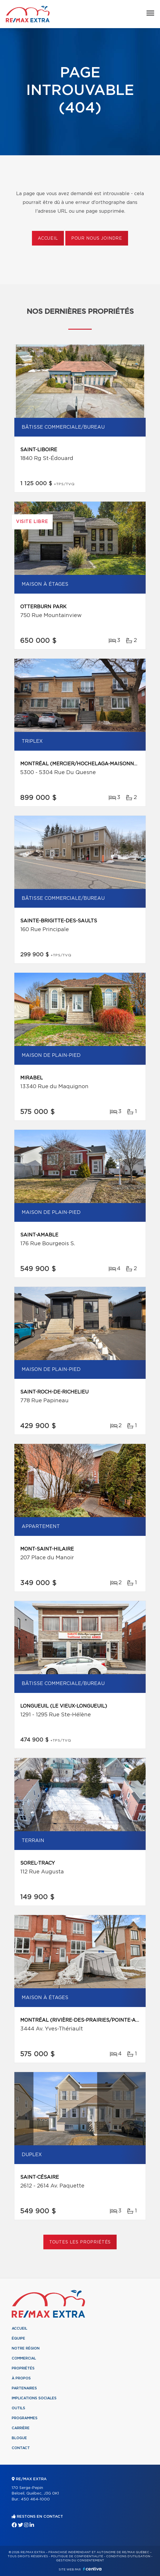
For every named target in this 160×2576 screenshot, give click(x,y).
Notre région (26, 2348)
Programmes (25, 2418)
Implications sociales (34, 2398)
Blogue (19, 2438)
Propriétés (23, 2368)
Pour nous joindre (96, 238)
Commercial (24, 2358)
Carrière (21, 2428)
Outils (18, 2408)
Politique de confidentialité (77, 2556)
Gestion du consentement (80, 2560)
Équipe (18, 2338)
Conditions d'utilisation (128, 2556)
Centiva (92, 2569)
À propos (21, 2378)
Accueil (48, 238)
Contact (21, 2448)
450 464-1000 (35, 2499)
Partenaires (24, 2388)
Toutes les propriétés (80, 2242)
